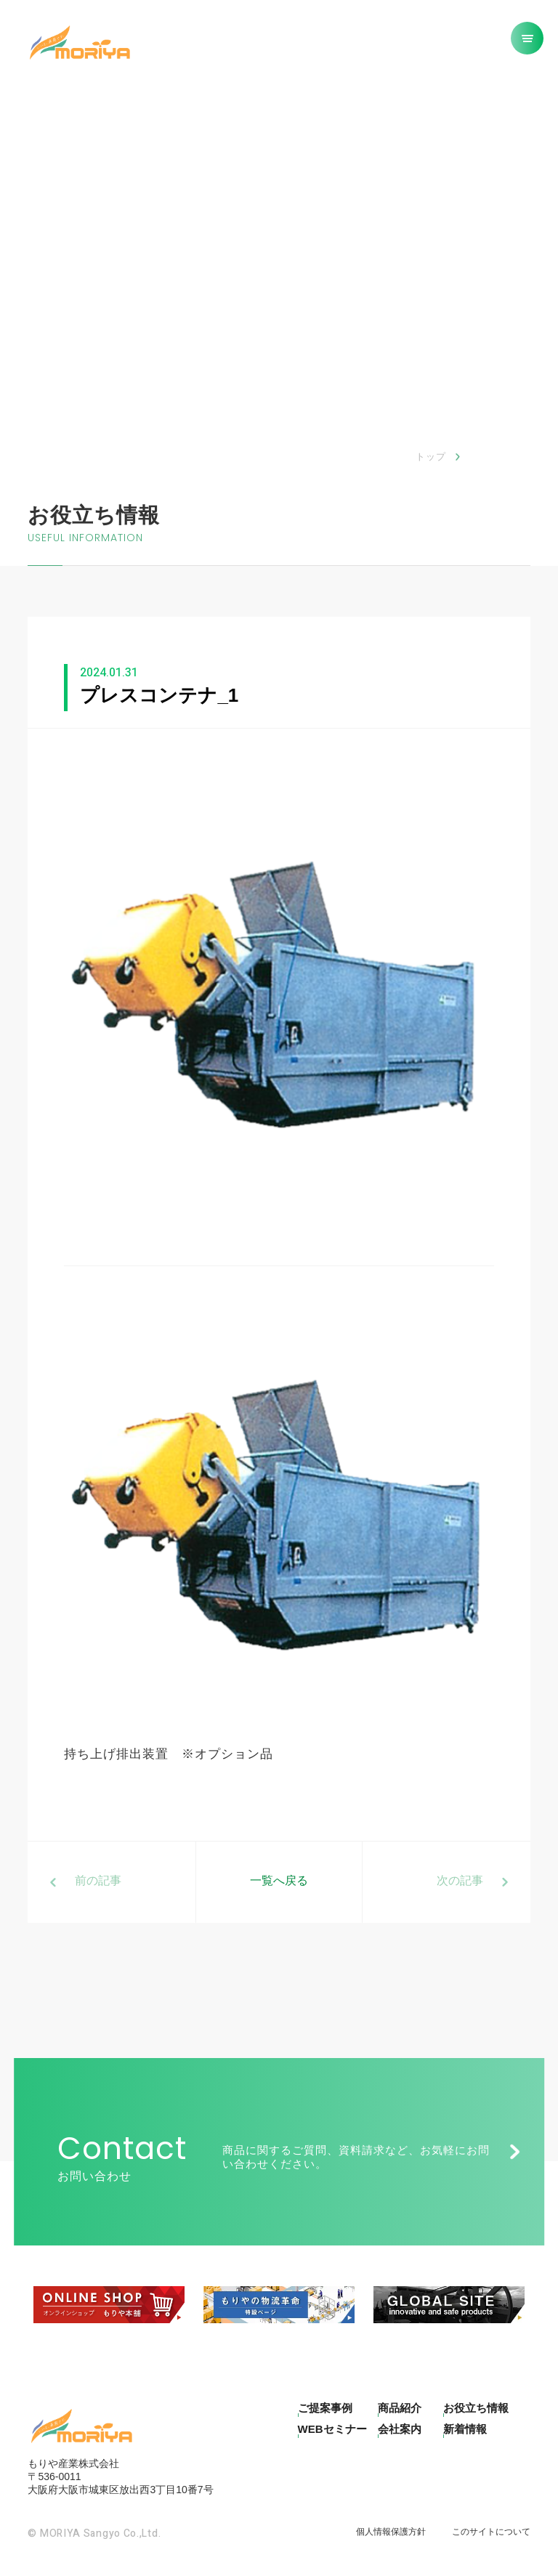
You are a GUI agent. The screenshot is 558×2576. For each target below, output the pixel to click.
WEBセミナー (332, 2429)
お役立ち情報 (476, 2408)
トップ (431, 456)
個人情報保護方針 (391, 2532)
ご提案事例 (325, 2408)
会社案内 (399, 2429)
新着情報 (465, 2429)
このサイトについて (491, 2532)
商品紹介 (399, 2408)
